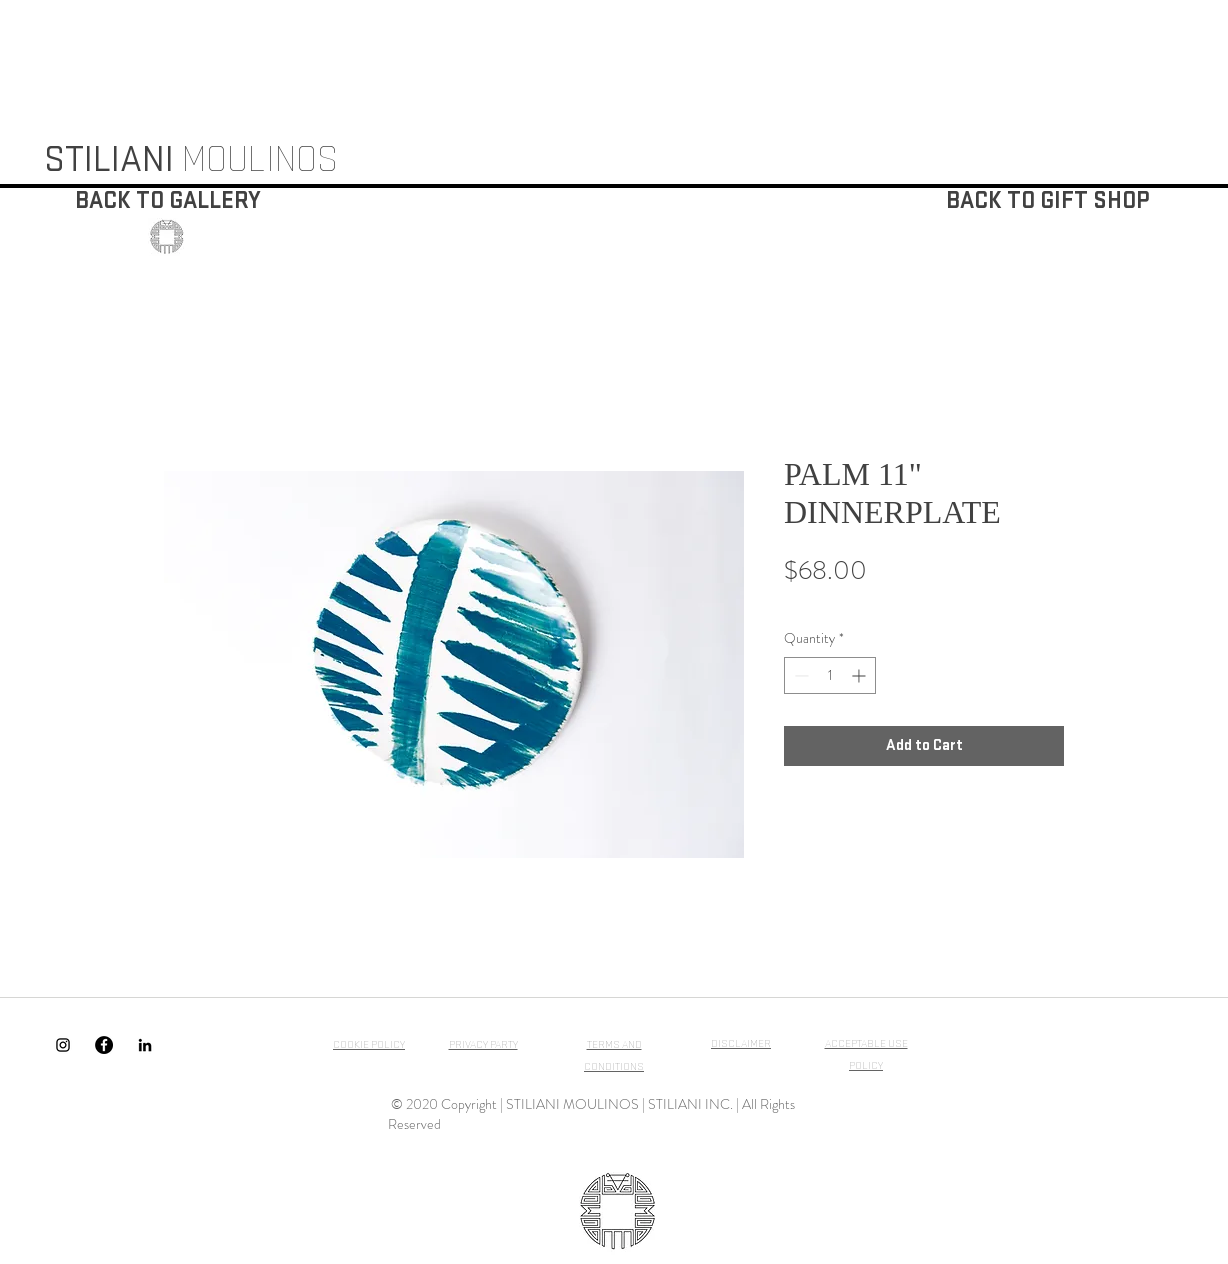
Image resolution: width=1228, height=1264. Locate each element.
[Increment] (860, 675)
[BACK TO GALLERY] (168, 201)
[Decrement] (799, 675)
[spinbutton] (830, 675)
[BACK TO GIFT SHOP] (1047, 201)
